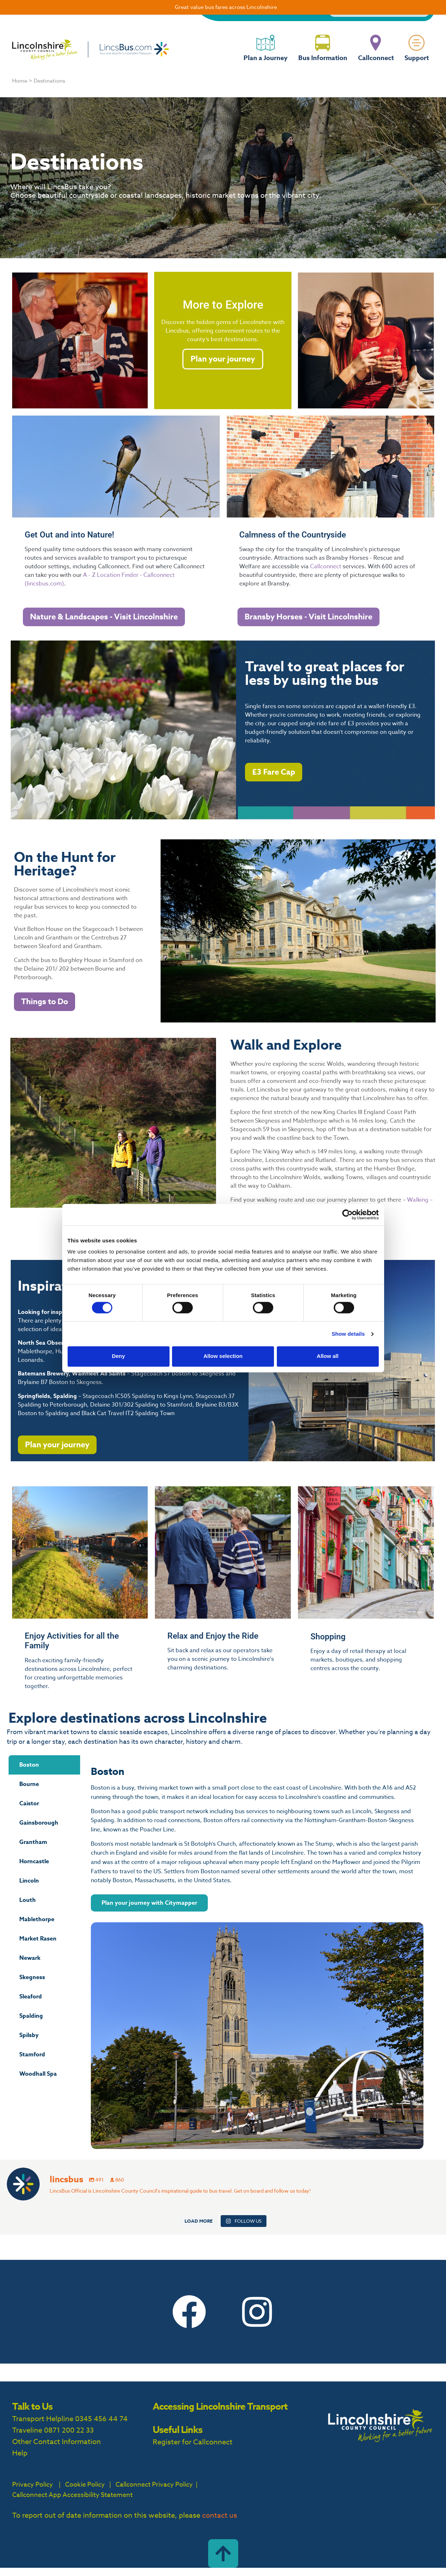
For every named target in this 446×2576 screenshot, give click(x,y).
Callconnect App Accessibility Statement (72, 2495)
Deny (118, 1356)
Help (20, 2453)
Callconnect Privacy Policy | (156, 2484)
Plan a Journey (266, 63)
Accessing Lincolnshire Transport (220, 2406)
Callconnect (376, 63)
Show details (348, 1334)
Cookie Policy (85, 2484)
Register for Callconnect (192, 2442)
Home (19, 81)
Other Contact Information (56, 2442)
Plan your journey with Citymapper (149, 1903)
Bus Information (322, 63)
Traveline (27, 2430)
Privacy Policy (32, 2484)
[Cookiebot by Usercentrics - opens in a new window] (347, 1214)
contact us (219, 2515)
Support (417, 63)
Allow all (328, 1356)
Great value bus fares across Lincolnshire (226, 7)
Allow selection (223, 1356)
